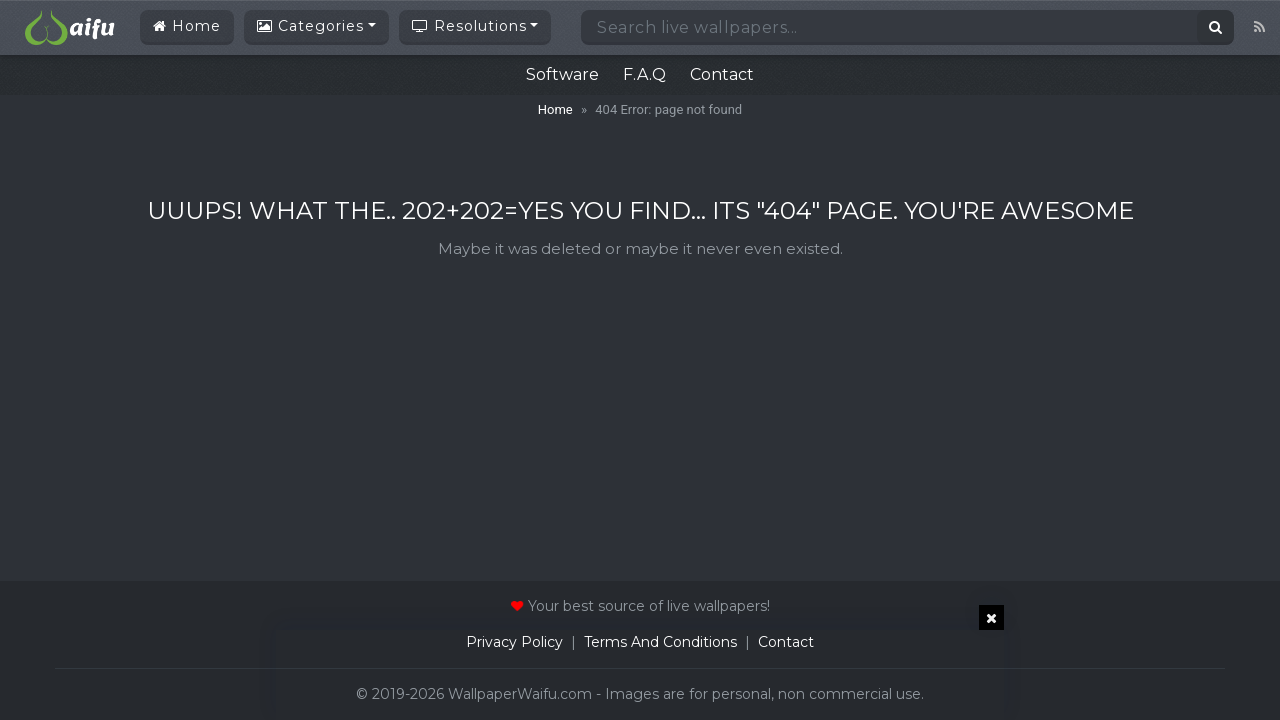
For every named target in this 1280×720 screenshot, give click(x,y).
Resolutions (469, 26)
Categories (310, 26)
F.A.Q (644, 74)
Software (562, 74)
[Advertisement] (640, 675)
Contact (722, 74)
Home (187, 26)
